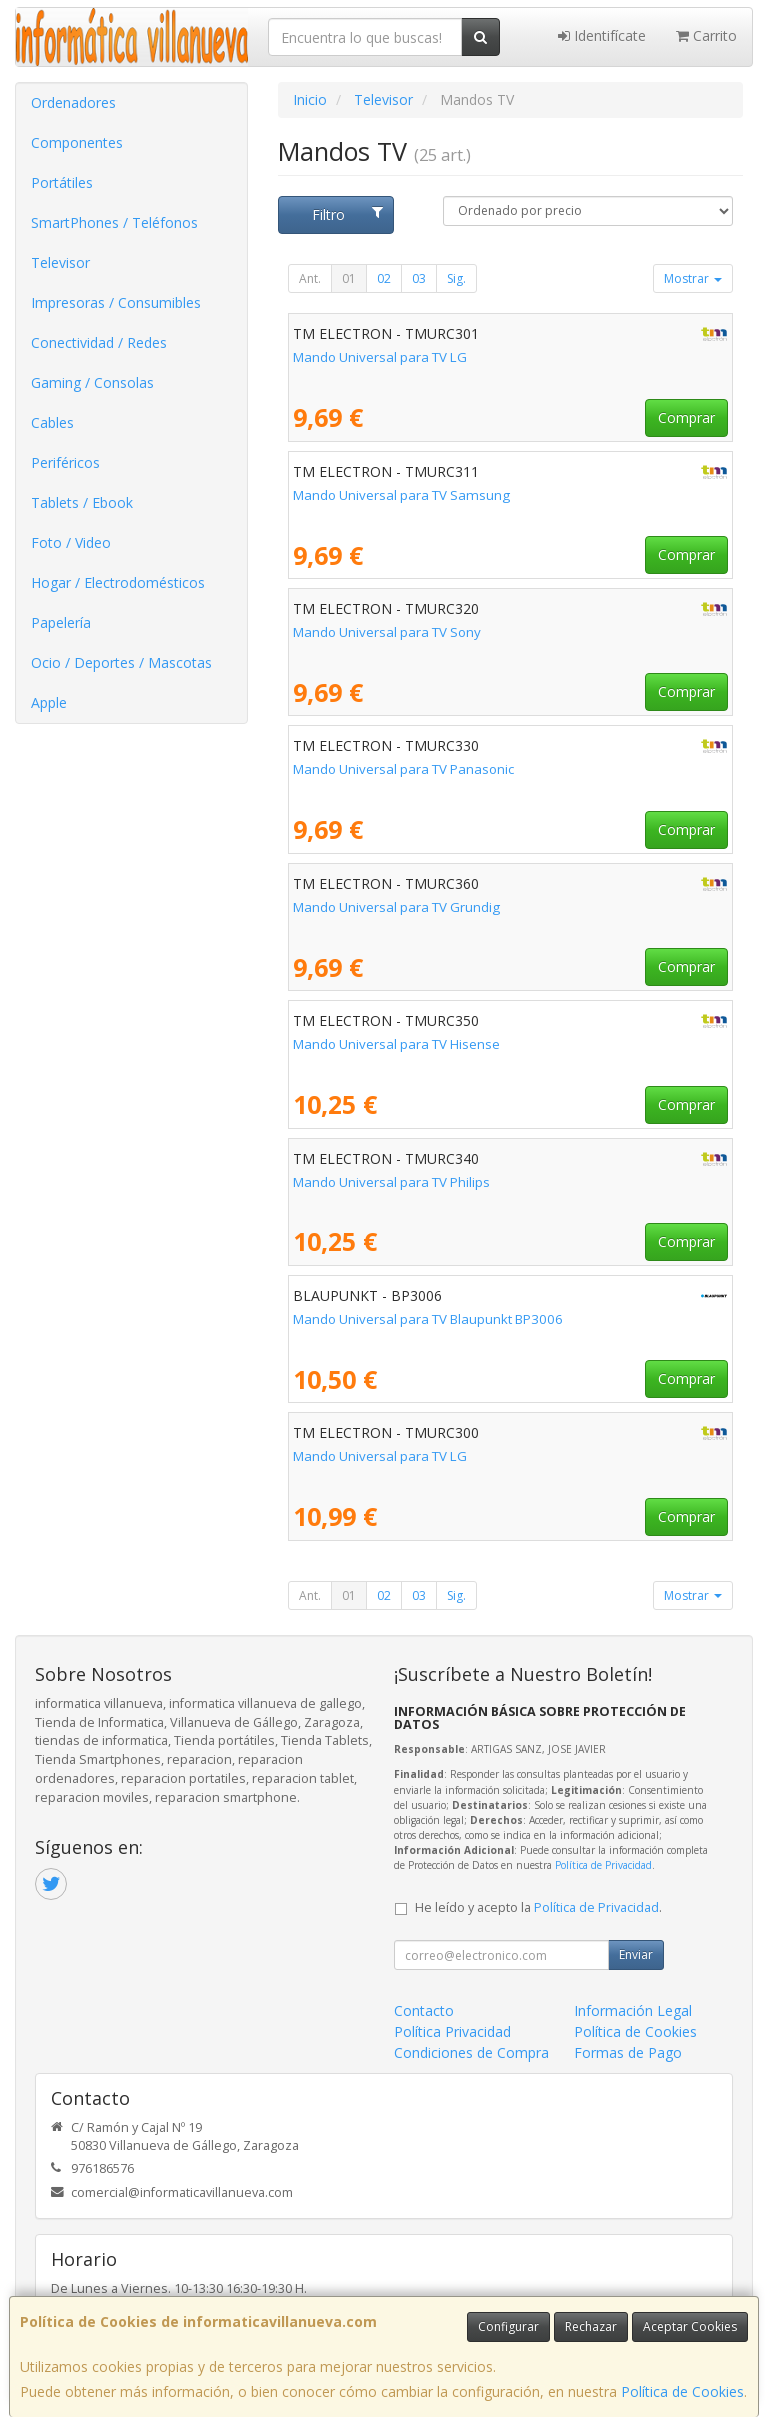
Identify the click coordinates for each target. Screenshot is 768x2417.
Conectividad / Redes (99, 342)
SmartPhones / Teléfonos (114, 222)
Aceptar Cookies (690, 2326)
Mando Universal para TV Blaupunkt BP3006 (428, 1319)
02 (384, 278)
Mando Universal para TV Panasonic (403, 769)
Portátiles (62, 182)
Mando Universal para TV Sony (387, 632)
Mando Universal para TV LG (380, 357)
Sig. (456, 278)
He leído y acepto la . (538, 1907)
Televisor (60, 262)
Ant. (310, 278)
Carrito (706, 35)
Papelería (61, 622)
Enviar (636, 1954)
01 (349, 278)
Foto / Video (71, 542)
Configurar (508, 2326)
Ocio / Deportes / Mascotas (121, 662)
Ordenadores (73, 102)
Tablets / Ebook (82, 502)
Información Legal (633, 2010)
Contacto (424, 2010)
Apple (49, 702)
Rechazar (591, 2326)
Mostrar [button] (693, 278)
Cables (52, 422)
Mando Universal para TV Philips (391, 1182)
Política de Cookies (682, 2391)
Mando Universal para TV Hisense (396, 1044)
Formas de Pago (628, 2052)
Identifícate (602, 35)
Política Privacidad (452, 2031)
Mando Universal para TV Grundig (396, 907)
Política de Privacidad (603, 1865)
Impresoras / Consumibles (116, 302)
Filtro (347, 214)
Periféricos (65, 462)
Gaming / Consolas (92, 382)
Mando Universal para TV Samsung (401, 495)
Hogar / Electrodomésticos (118, 582)
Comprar (686, 417)
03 (419, 278)
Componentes (77, 142)
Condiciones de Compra (471, 2052)
